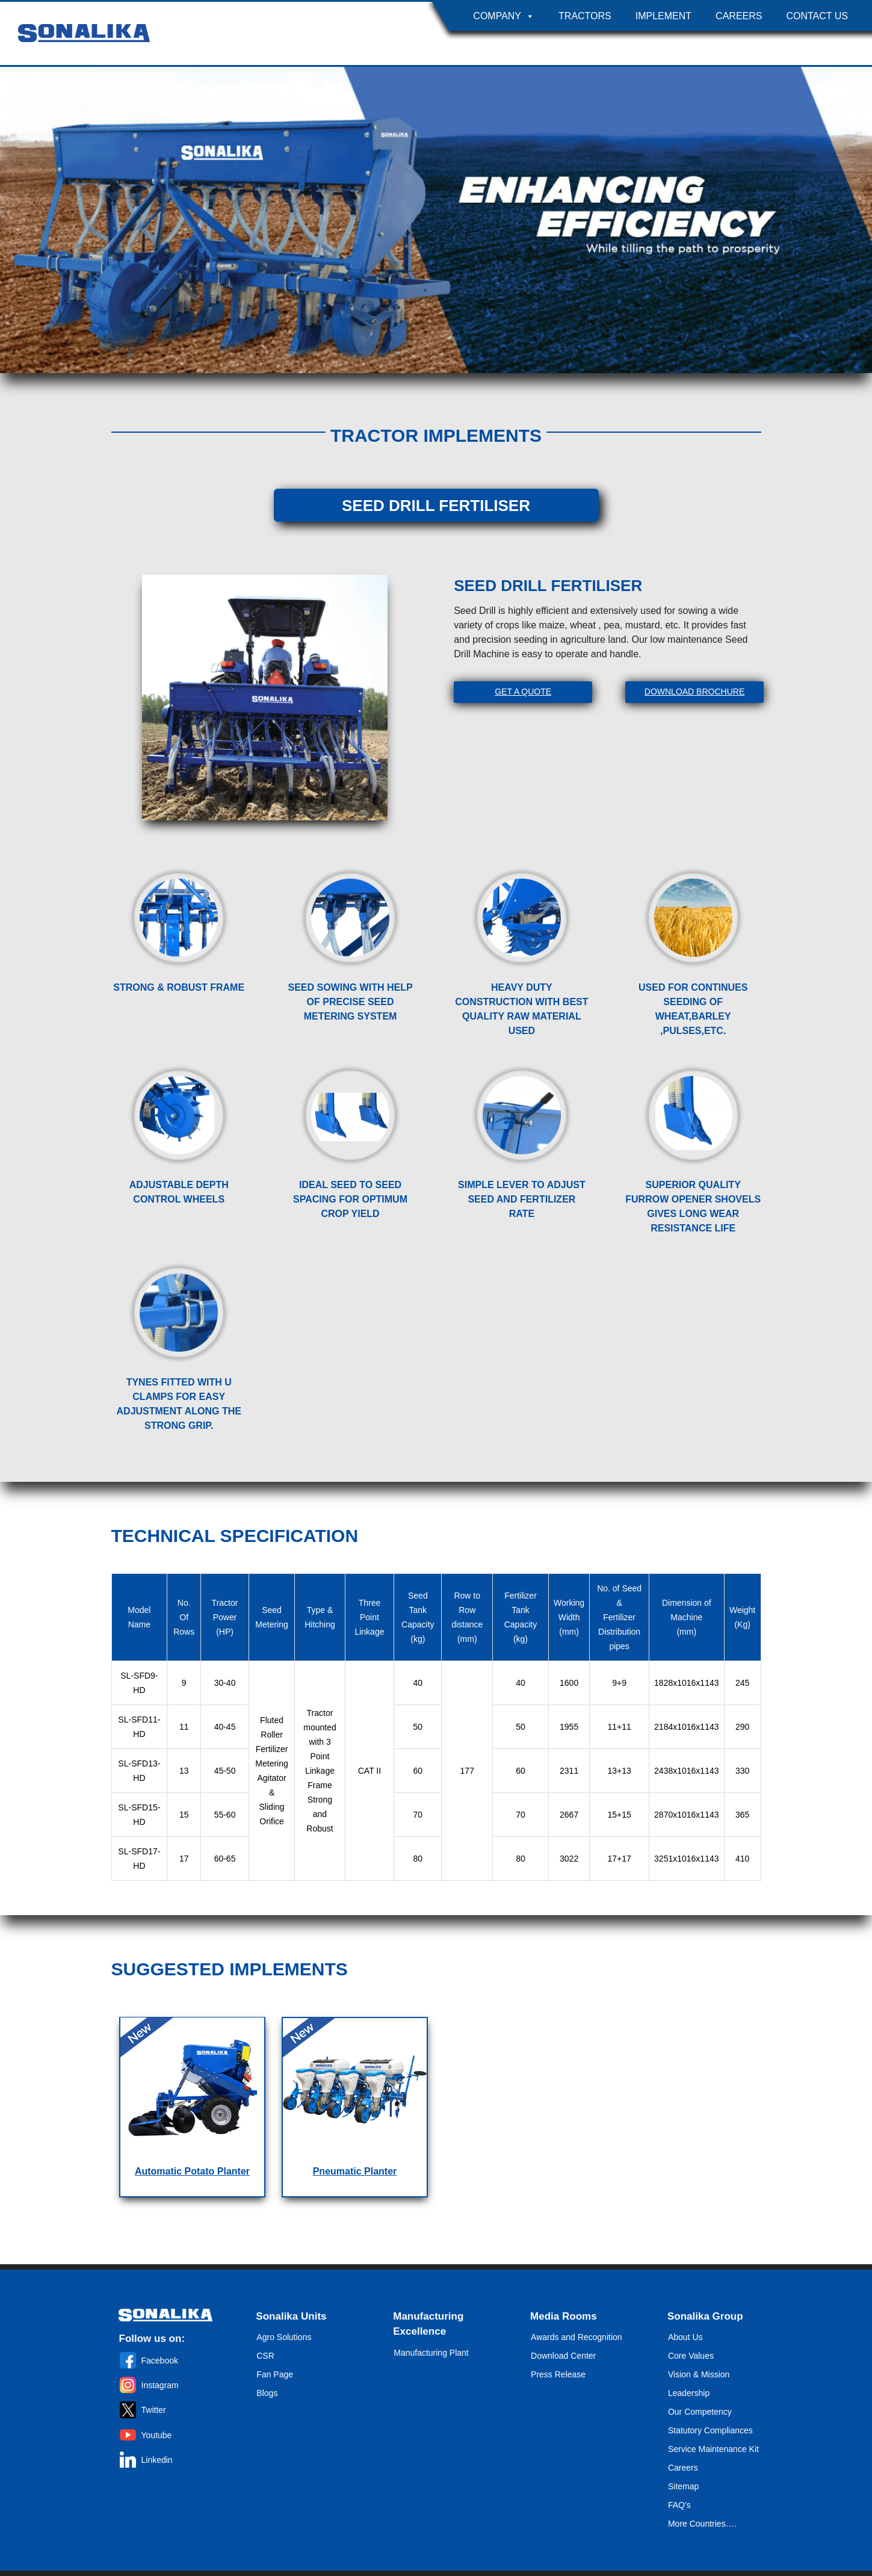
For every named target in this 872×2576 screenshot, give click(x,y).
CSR (265, 2356)
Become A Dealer (808, 45)
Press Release (558, 2374)
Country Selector (700, 45)
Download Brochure (694, 691)
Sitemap (683, 2486)
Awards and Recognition (576, 2337)
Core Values (691, 2356)
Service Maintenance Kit (713, 2449)
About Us (685, 2337)
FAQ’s (679, 2505)
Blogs (266, 2393)
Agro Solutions (283, 2337)
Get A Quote (523, 691)
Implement (663, 16)
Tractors (584, 16)
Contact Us (817, 16)
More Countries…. (702, 2523)
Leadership (689, 2393)
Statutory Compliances (710, 2430)
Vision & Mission (698, 2374)
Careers (739, 16)
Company (503, 16)
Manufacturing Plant (431, 2353)
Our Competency (700, 2412)
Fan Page (274, 2374)
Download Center (563, 2356)
